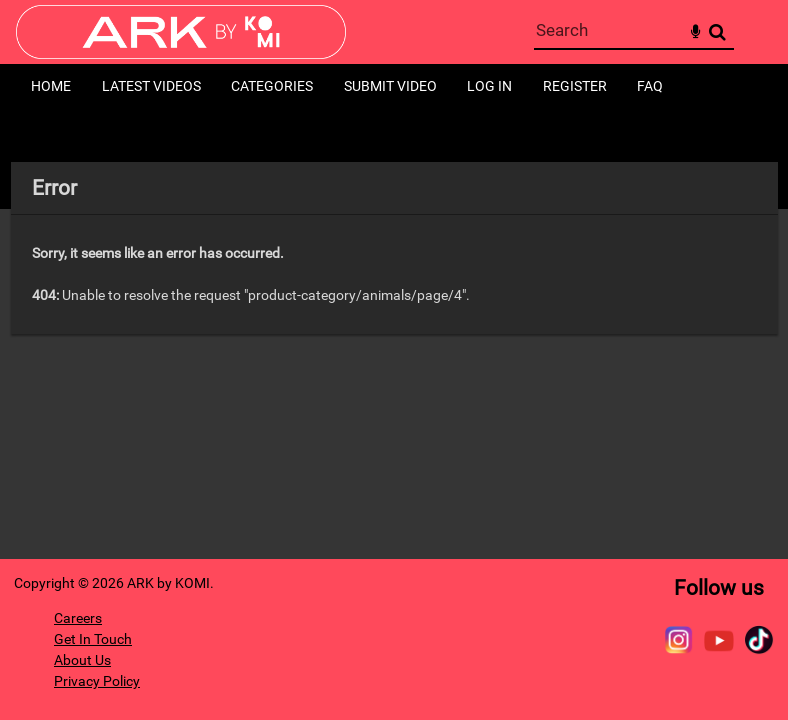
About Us (82, 660)
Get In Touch (93, 639)
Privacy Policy (97, 681)
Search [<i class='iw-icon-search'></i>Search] (717, 31)
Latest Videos (151, 86)
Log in (489, 86)
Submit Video (390, 86)
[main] (394, 248)
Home (51, 86)
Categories (272, 86)
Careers (78, 618)
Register (575, 86)
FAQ (650, 86)
